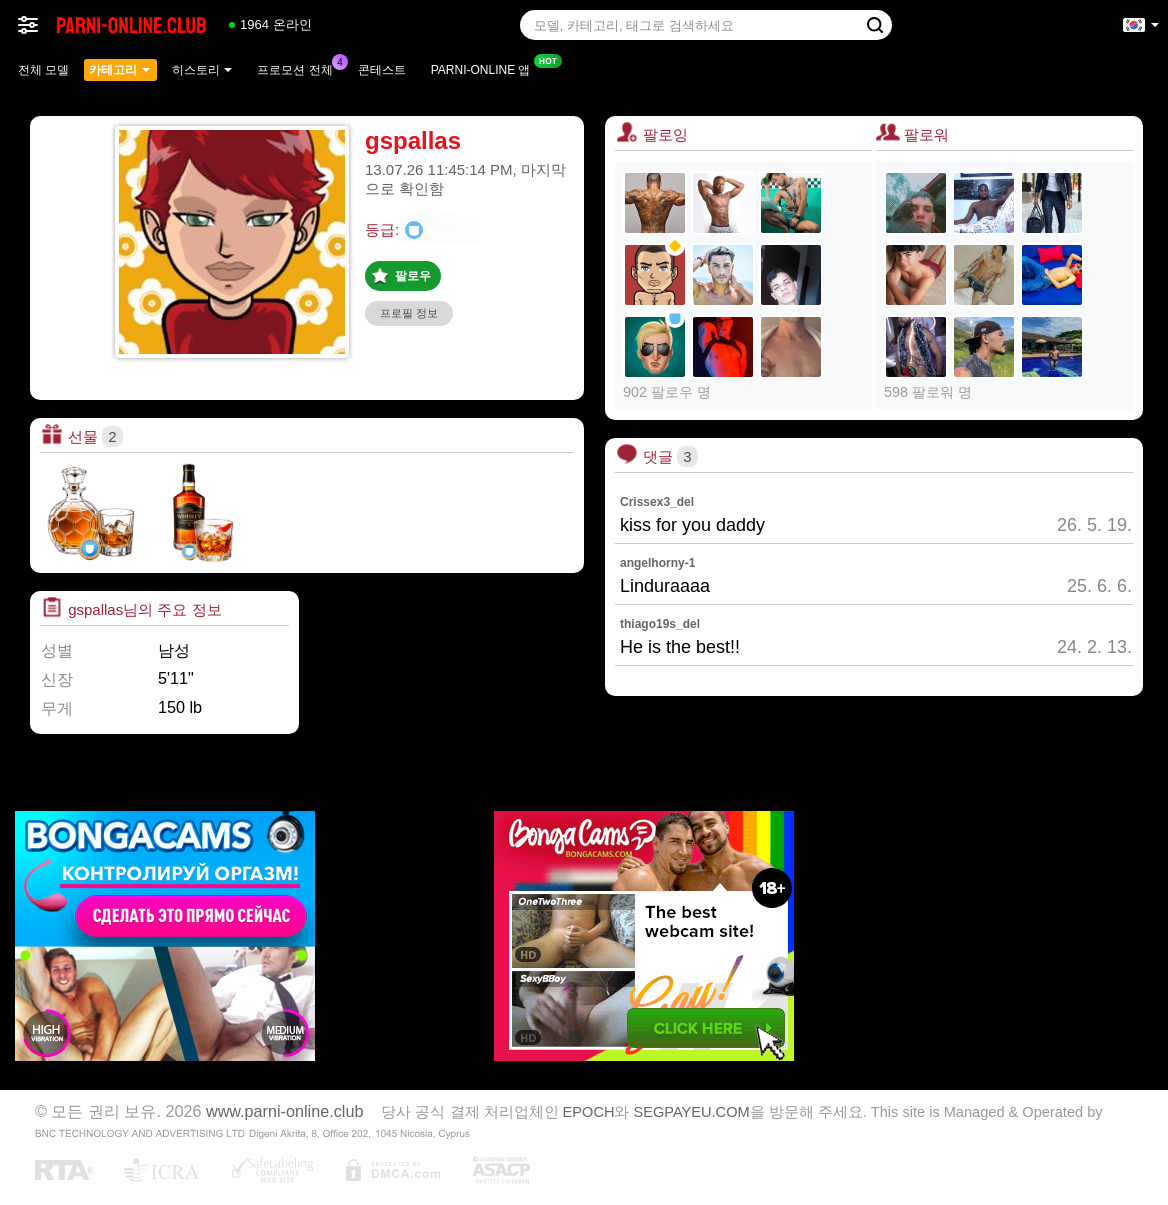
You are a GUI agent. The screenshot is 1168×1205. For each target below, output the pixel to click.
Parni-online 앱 (486, 68)
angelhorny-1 (657, 563)
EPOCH (589, 1112)
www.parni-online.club (284, 1111)
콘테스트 (382, 70)
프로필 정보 (409, 313)
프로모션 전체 (299, 68)
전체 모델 (43, 70)
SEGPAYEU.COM (692, 1112)
